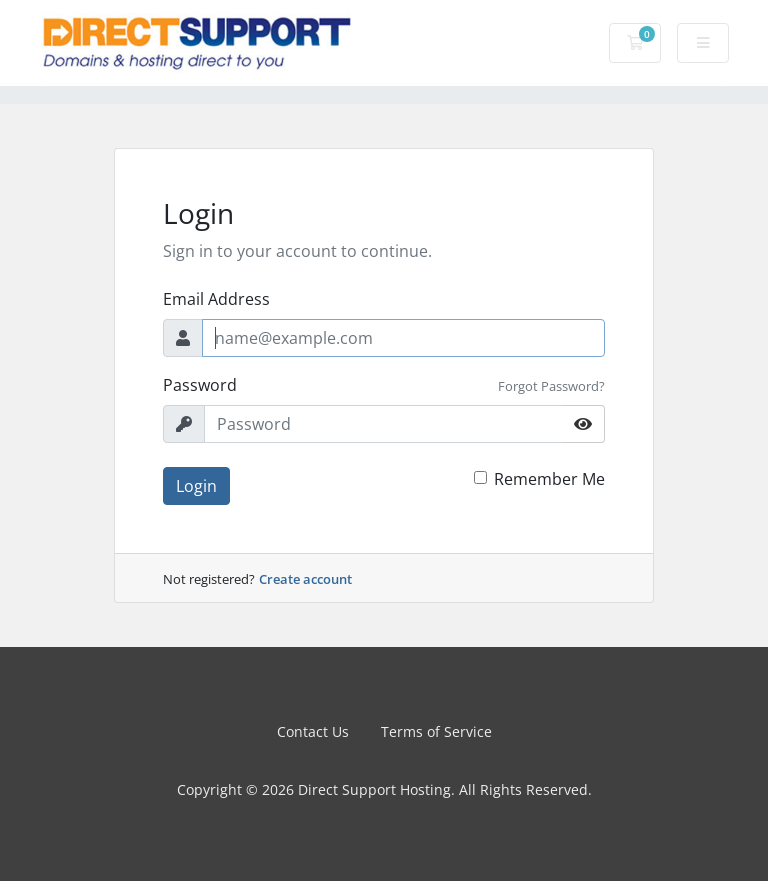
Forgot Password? (551, 386)
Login (196, 486)
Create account (305, 579)
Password (200, 385)
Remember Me (549, 479)
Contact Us (313, 731)
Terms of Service (436, 731)
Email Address (216, 299)
